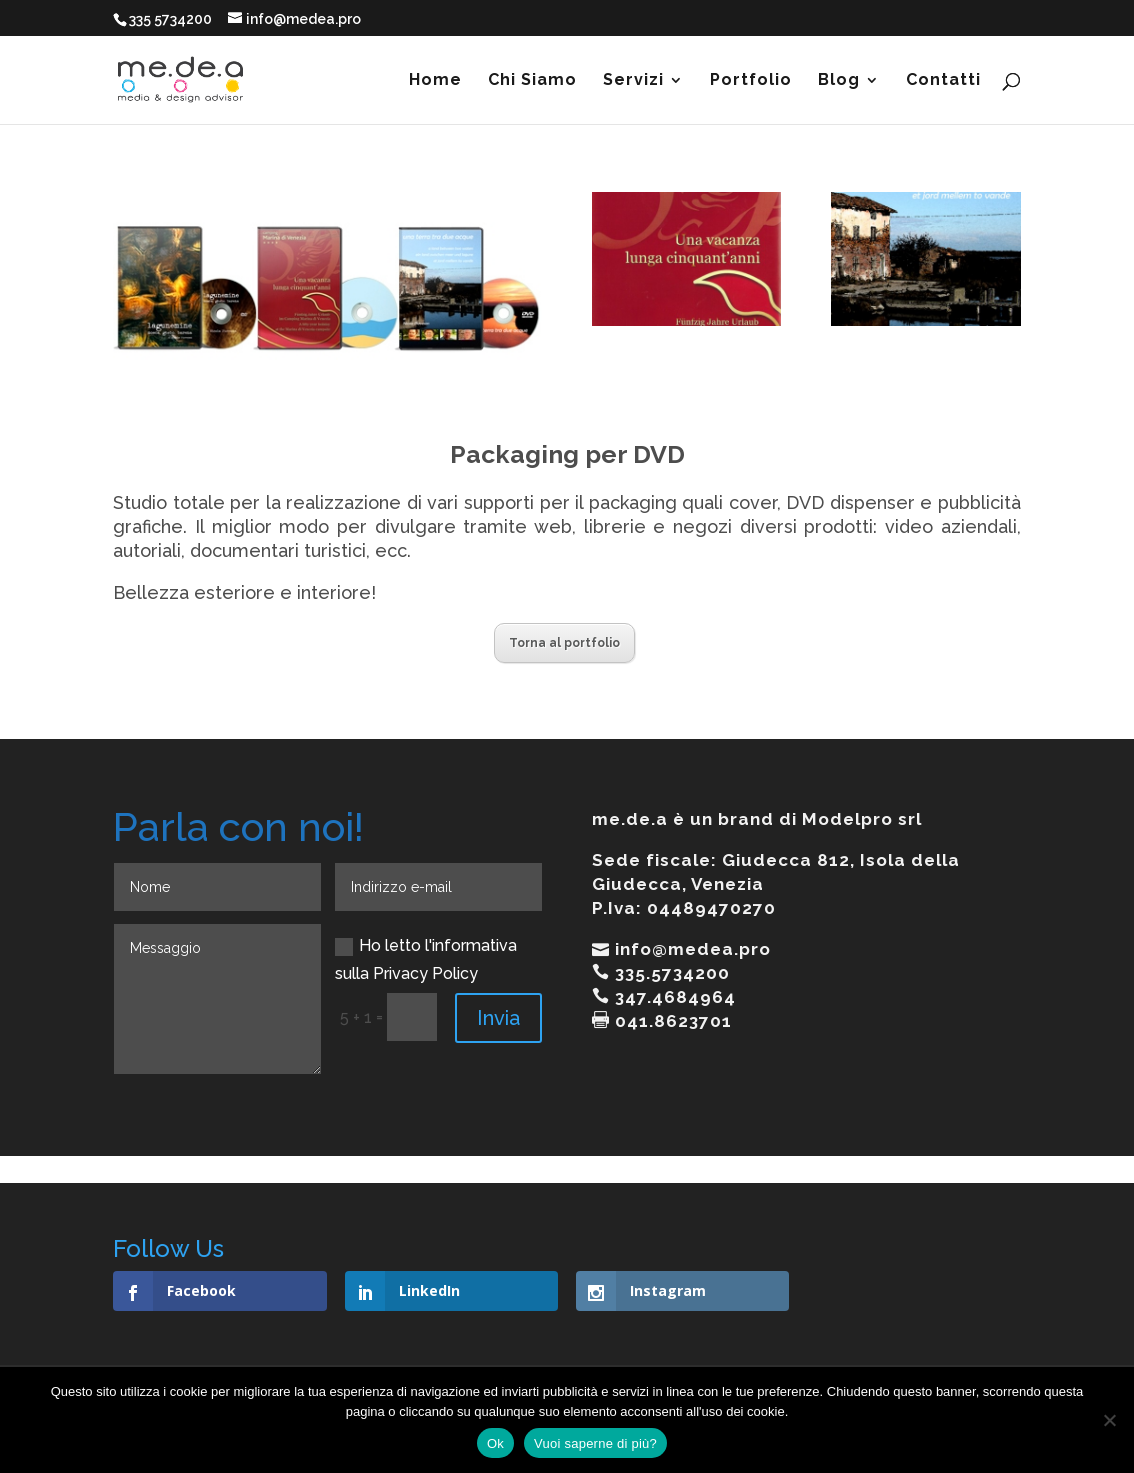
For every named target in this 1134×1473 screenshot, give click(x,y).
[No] (1109, 1420)
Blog (839, 81)
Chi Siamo (532, 81)
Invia (498, 1018)
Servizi (633, 81)
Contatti (943, 81)
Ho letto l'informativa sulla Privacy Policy (426, 959)
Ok (495, 1443)
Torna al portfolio (564, 643)
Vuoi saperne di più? (595, 1443)
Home (435, 81)
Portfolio (751, 81)
